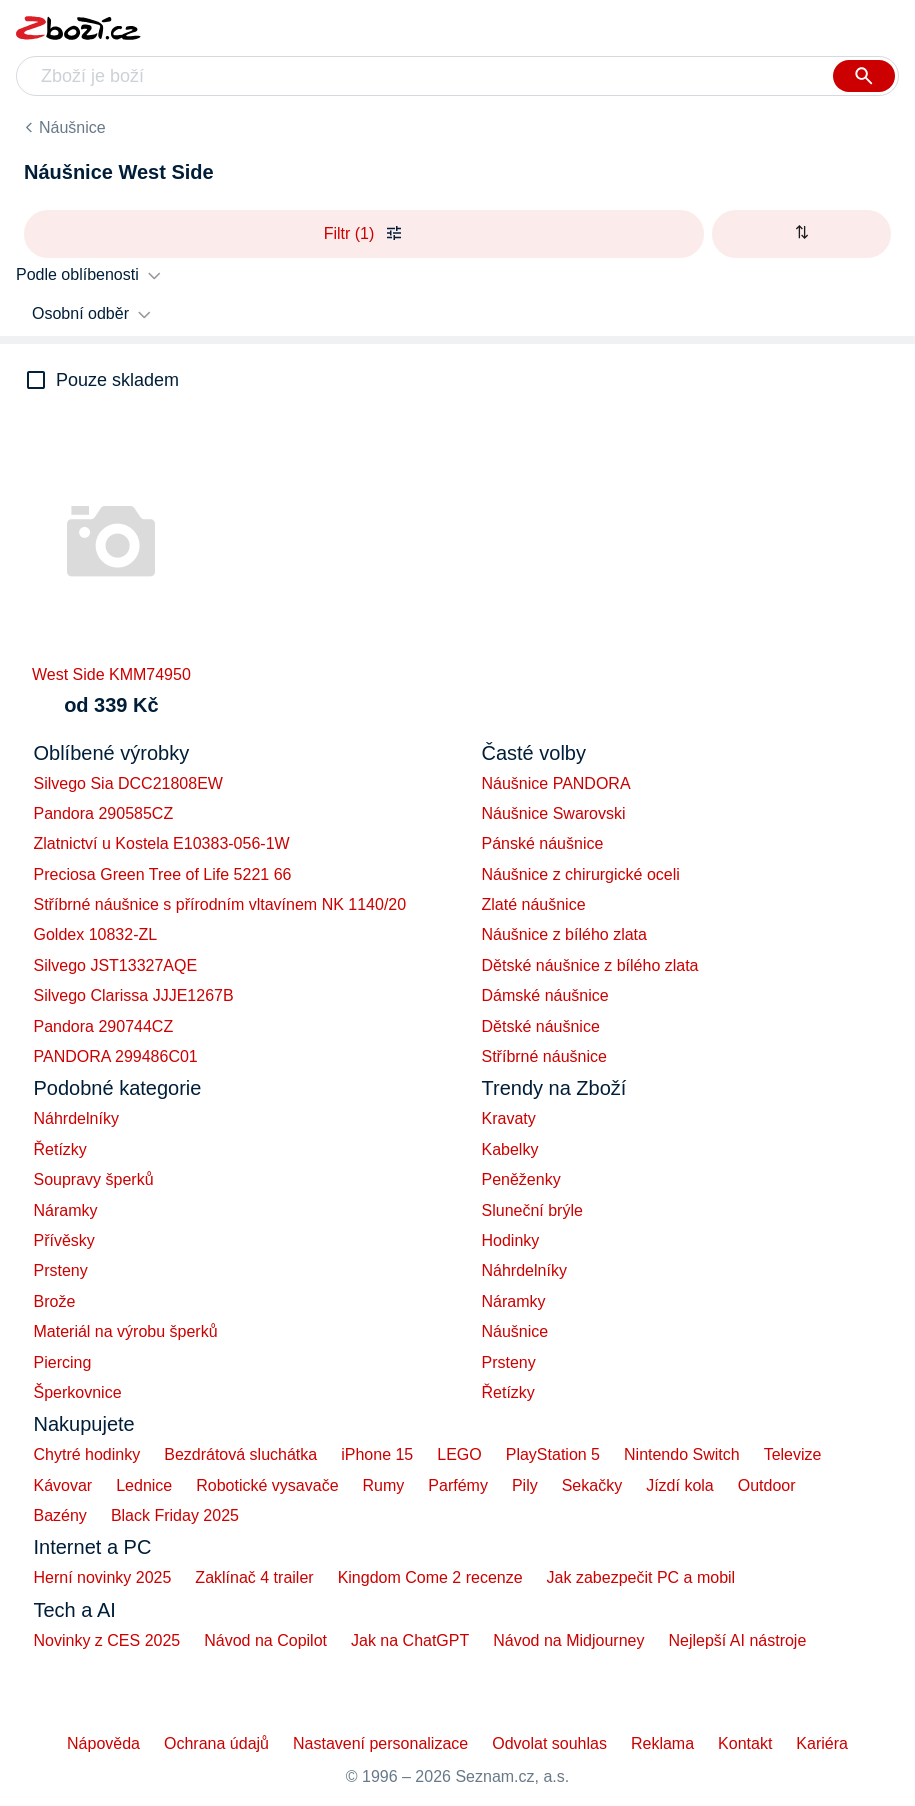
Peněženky (521, 1179)
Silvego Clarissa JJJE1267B (134, 995)
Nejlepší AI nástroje (737, 1640)
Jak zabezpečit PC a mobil (641, 1577)
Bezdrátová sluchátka (240, 1454)
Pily (525, 1485)
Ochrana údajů (216, 1743)
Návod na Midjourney (568, 1640)
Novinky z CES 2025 (107, 1640)
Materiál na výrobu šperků (126, 1331)
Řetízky (60, 1149)
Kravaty (509, 1118)
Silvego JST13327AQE (116, 965)
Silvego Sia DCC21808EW (128, 783)
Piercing (63, 1362)
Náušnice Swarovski (554, 813)
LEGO (459, 1454)
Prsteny (61, 1270)
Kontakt (745, 1743)
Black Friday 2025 (175, 1515)
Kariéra (822, 1743)
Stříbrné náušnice (544, 1056)
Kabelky (510, 1149)
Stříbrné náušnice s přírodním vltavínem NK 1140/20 (220, 904)
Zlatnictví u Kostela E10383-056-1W (162, 843)
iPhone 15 (377, 1454)
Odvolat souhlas (549, 1743)
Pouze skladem (117, 380)
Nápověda (103, 1743)
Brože (55, 1301)
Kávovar (63, 1485)
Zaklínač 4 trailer (254, 1577)
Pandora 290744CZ (104, 1026)
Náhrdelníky (76, 1118)
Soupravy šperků (94, 1179)
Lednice (144, 1485)
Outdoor (767, 1485)
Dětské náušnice (541, 1026)
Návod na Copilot (265, 1640)
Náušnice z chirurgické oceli (581, 874)
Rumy (384, 1485)
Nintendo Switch (682, 1454)
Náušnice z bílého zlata (564, 934)
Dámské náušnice (545, 995)
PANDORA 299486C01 (116, 1056)
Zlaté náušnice (534, 904)
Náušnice (72, 127)
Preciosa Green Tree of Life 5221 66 (163, 874)
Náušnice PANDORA (556, 783)
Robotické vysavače (267, 1485)
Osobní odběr (80, 313)
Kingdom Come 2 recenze (430, 1577)
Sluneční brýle (532, 1210)
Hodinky (511, 1240)
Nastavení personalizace (380, 1743)
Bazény (60, 1515)
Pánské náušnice (543, 843)
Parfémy (458, 1485)
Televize (793, 1454)
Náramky (66, 1210)
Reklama (662, 1743)
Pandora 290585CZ (104, 813)
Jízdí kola (680, 1485)
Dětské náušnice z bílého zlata (590, 965)
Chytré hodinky (87, 1454)
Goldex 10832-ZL (96, 934)
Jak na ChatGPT (410, 1640)
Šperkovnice (78, 1392)
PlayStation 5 (553, 1454)
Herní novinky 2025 (103, 1577)
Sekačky (592, 1485)
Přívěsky (64, 1240)
